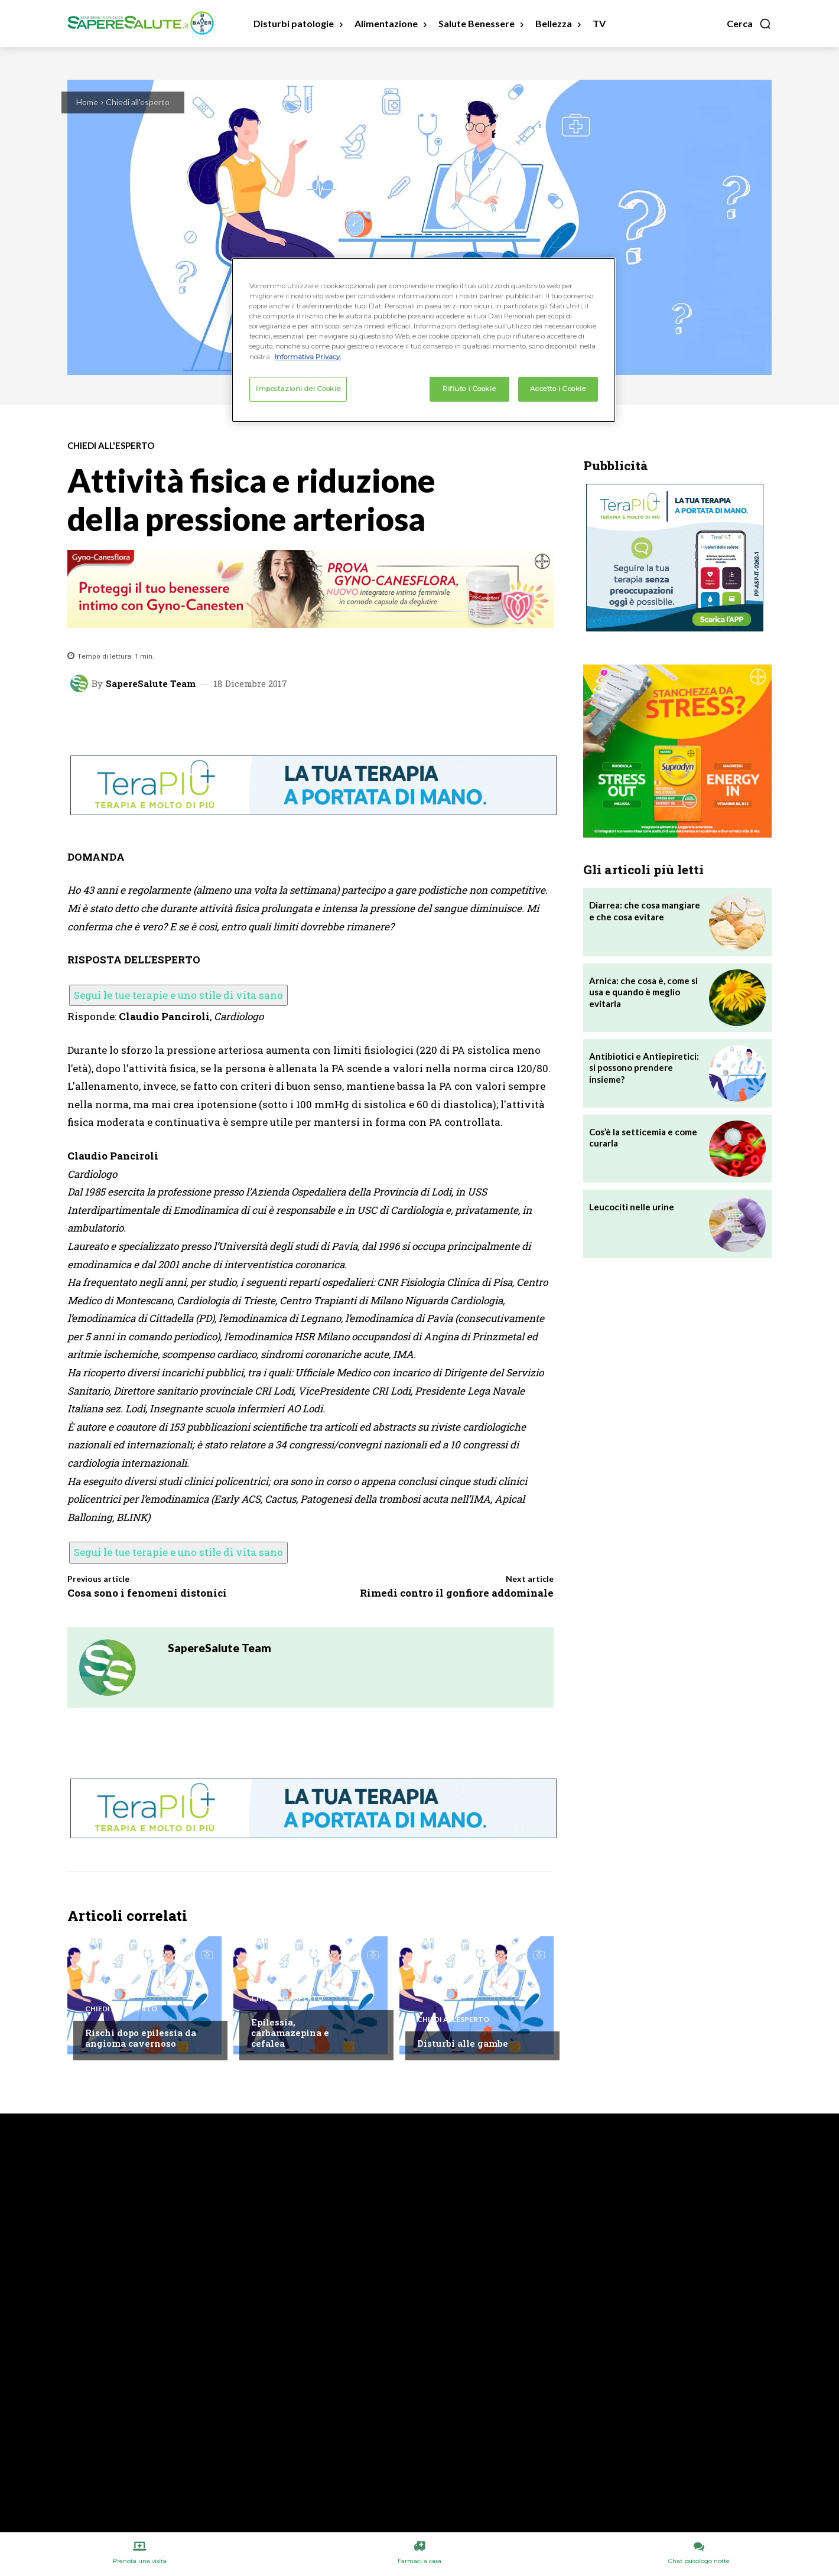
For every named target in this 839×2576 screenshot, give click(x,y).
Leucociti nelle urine (631, 1206)
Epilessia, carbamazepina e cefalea (290, 2032)
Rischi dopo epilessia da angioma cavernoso (140, 2038)
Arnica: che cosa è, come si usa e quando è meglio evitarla (643, 992)
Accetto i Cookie (558, 389)
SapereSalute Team (151, 683)
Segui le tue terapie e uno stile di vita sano (178, 995)
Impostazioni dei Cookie (298, 389)
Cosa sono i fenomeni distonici (147, 1593)
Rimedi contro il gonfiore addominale (457, 1593)
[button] (749, 23)
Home (87, 102)
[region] (424, 340)
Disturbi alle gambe (462, 2043)
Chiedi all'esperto (138, 102)
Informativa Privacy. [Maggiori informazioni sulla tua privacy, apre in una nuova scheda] (308, 357)
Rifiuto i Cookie (469, 389)
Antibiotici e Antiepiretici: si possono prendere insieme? (644, 1068)
